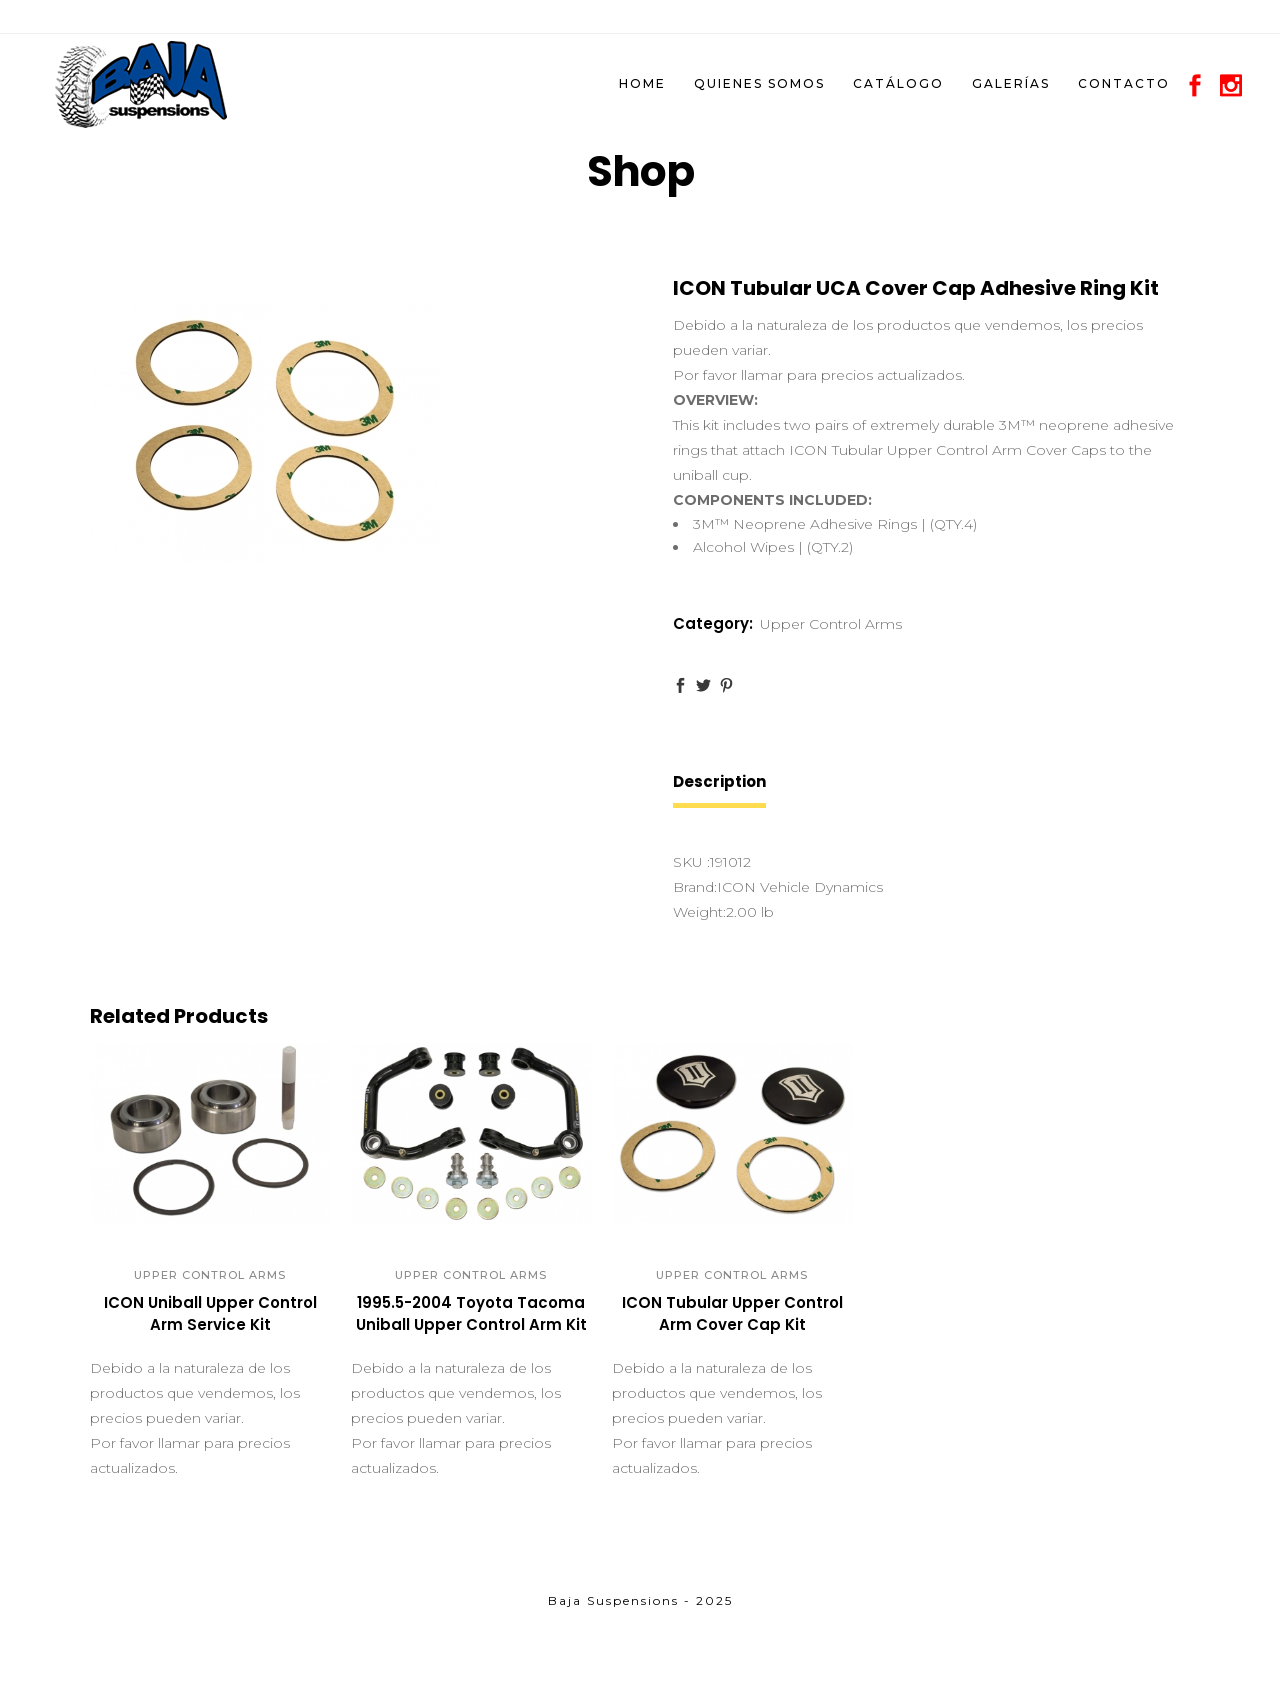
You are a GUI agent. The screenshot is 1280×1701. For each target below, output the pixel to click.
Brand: (695, 887)
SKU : (691, 862)
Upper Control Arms (831, 624)
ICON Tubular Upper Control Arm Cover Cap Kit (732, 1313)
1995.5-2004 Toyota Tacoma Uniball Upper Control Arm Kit (471, 1313)
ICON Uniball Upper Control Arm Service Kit (210, 1313)
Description (719, 781)
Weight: (699, 912)
